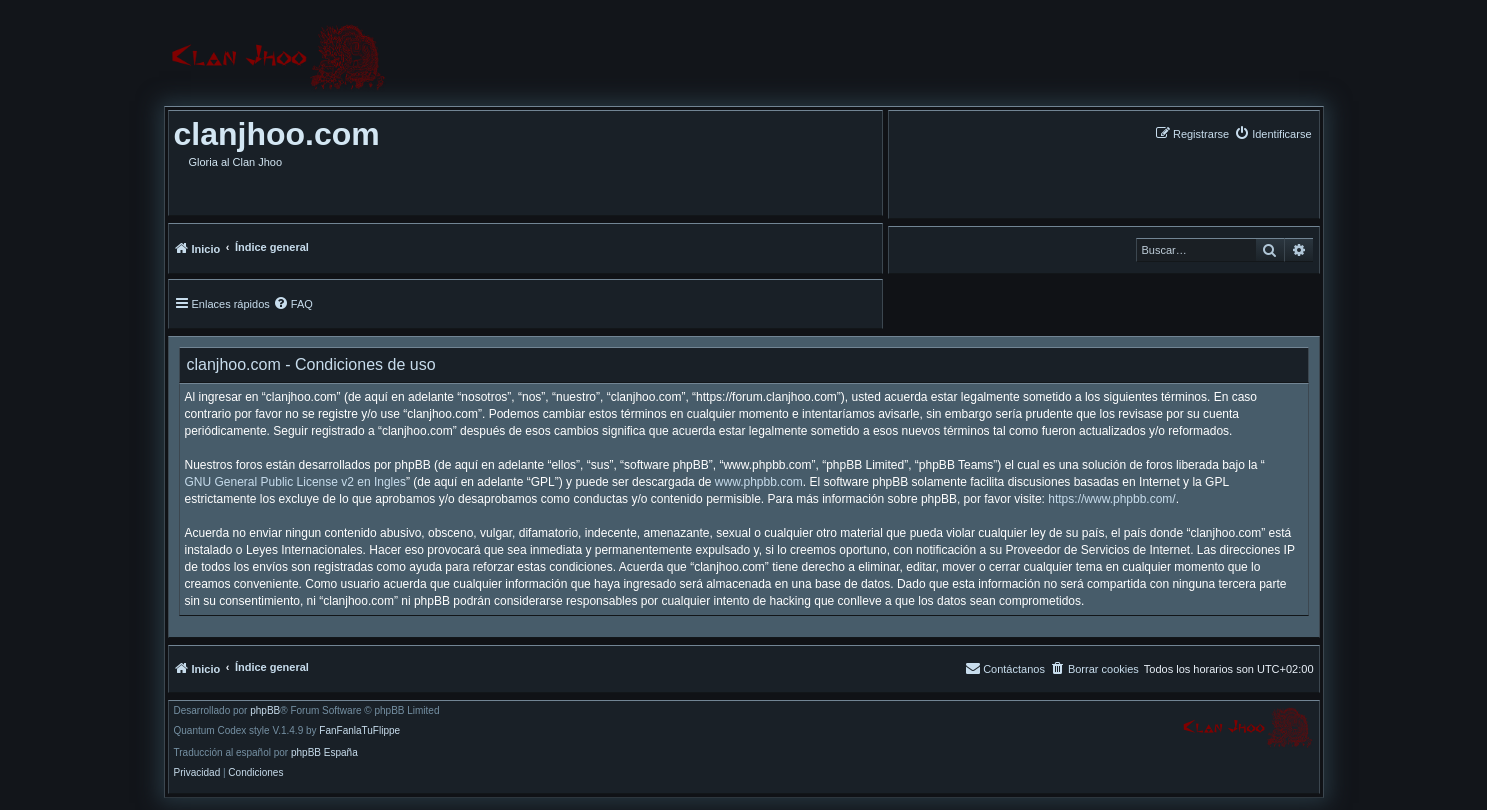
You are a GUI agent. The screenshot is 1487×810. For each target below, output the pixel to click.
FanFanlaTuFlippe (359, 731)
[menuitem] (1272, 133)
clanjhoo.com (277, 134)
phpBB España (324, 753)
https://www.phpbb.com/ (1111, 499)
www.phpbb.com (759, 482)
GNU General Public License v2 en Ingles (295, 482)
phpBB (265, 711)
